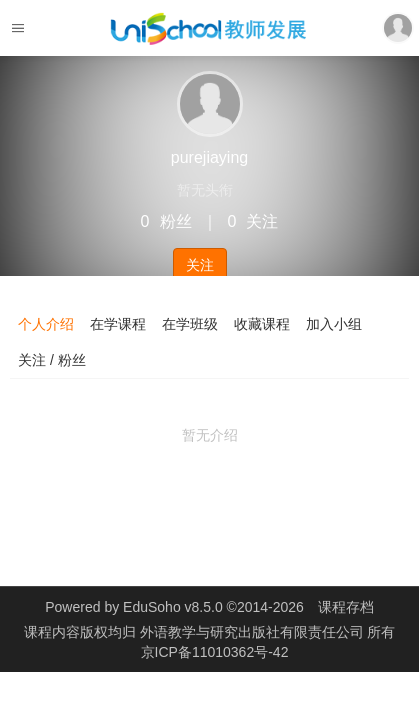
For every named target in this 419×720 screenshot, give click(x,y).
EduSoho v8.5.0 (173, 607)
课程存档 (346, 607)
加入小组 (334, 324)
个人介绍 (46, 324)
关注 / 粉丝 (52, 360)
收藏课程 (262, 324)
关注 (200, 265)
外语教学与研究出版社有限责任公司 (254, 632)
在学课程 (118, 324)
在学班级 (190, 324)
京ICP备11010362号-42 (215, 652)
